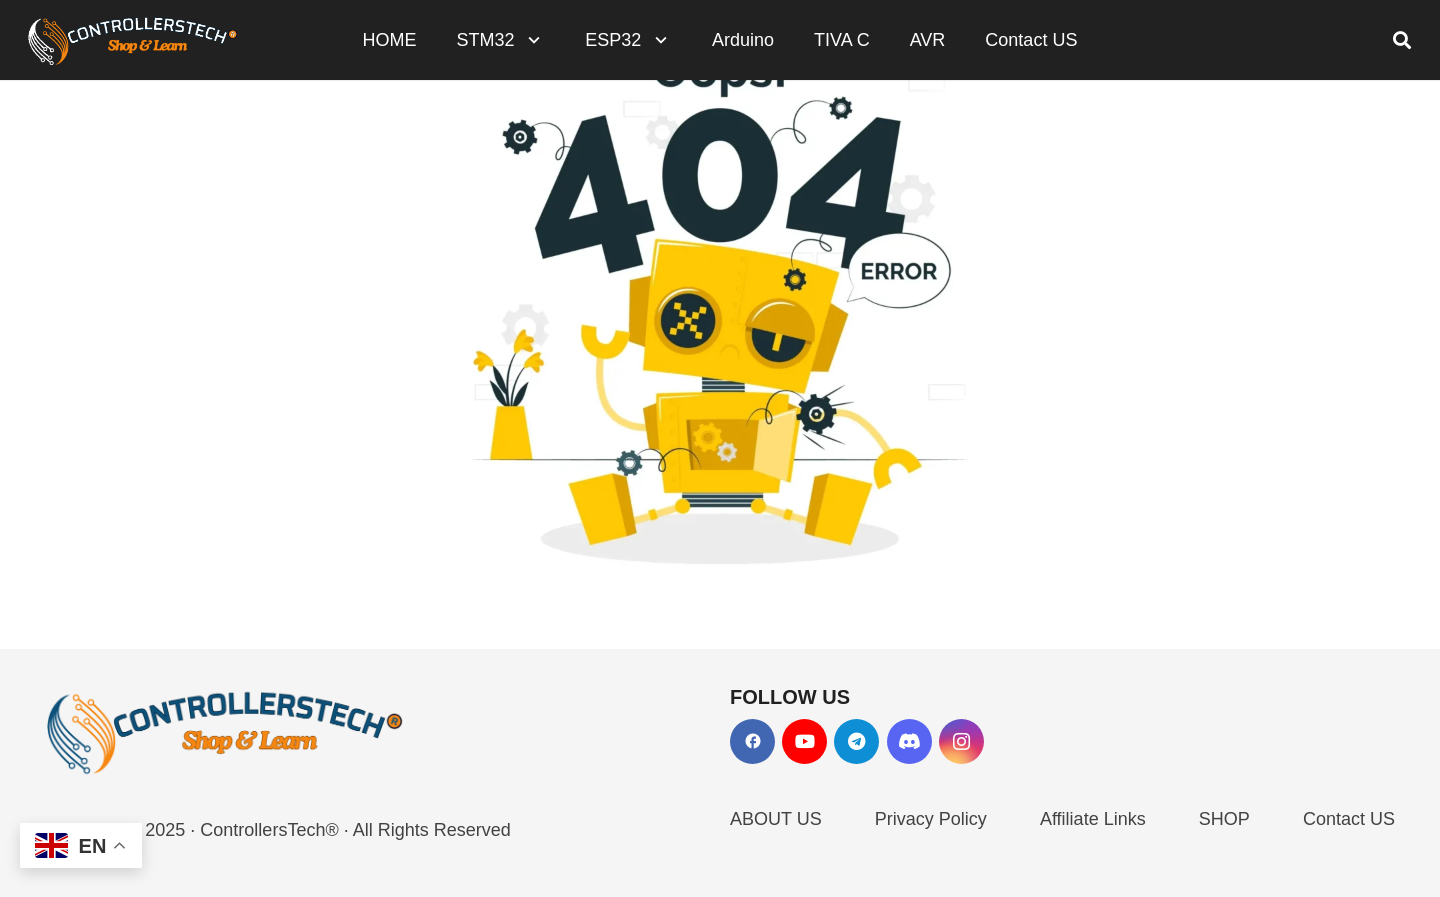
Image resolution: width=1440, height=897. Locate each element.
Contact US (1349, 819)
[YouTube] (804, 741)
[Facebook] (752, 741)
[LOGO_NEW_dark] (133, 40)
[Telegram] (856, 741)
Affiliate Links (1093, 819)
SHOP (1224, 819)
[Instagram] (961, 741)
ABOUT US (776, 819)
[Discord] (909, 741)
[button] (530, 40)
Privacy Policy (931, 819)
